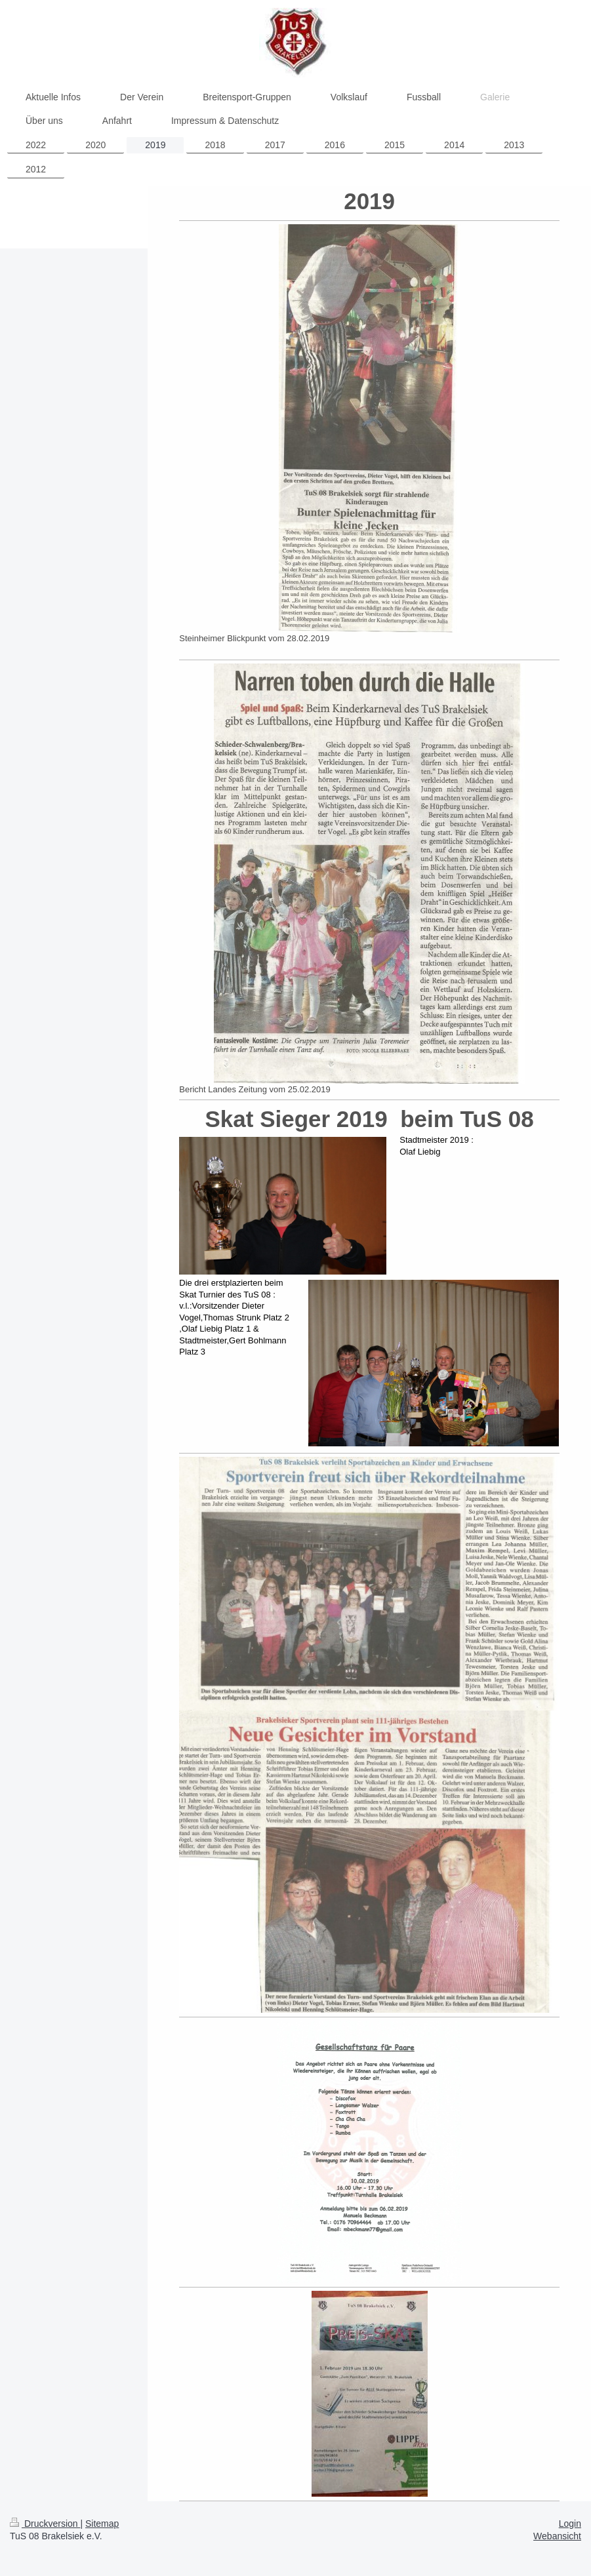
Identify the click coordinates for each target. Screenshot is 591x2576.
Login (570, 2523)
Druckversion (45, 2523)
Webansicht (557, 2536)
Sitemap (102, 2523)
